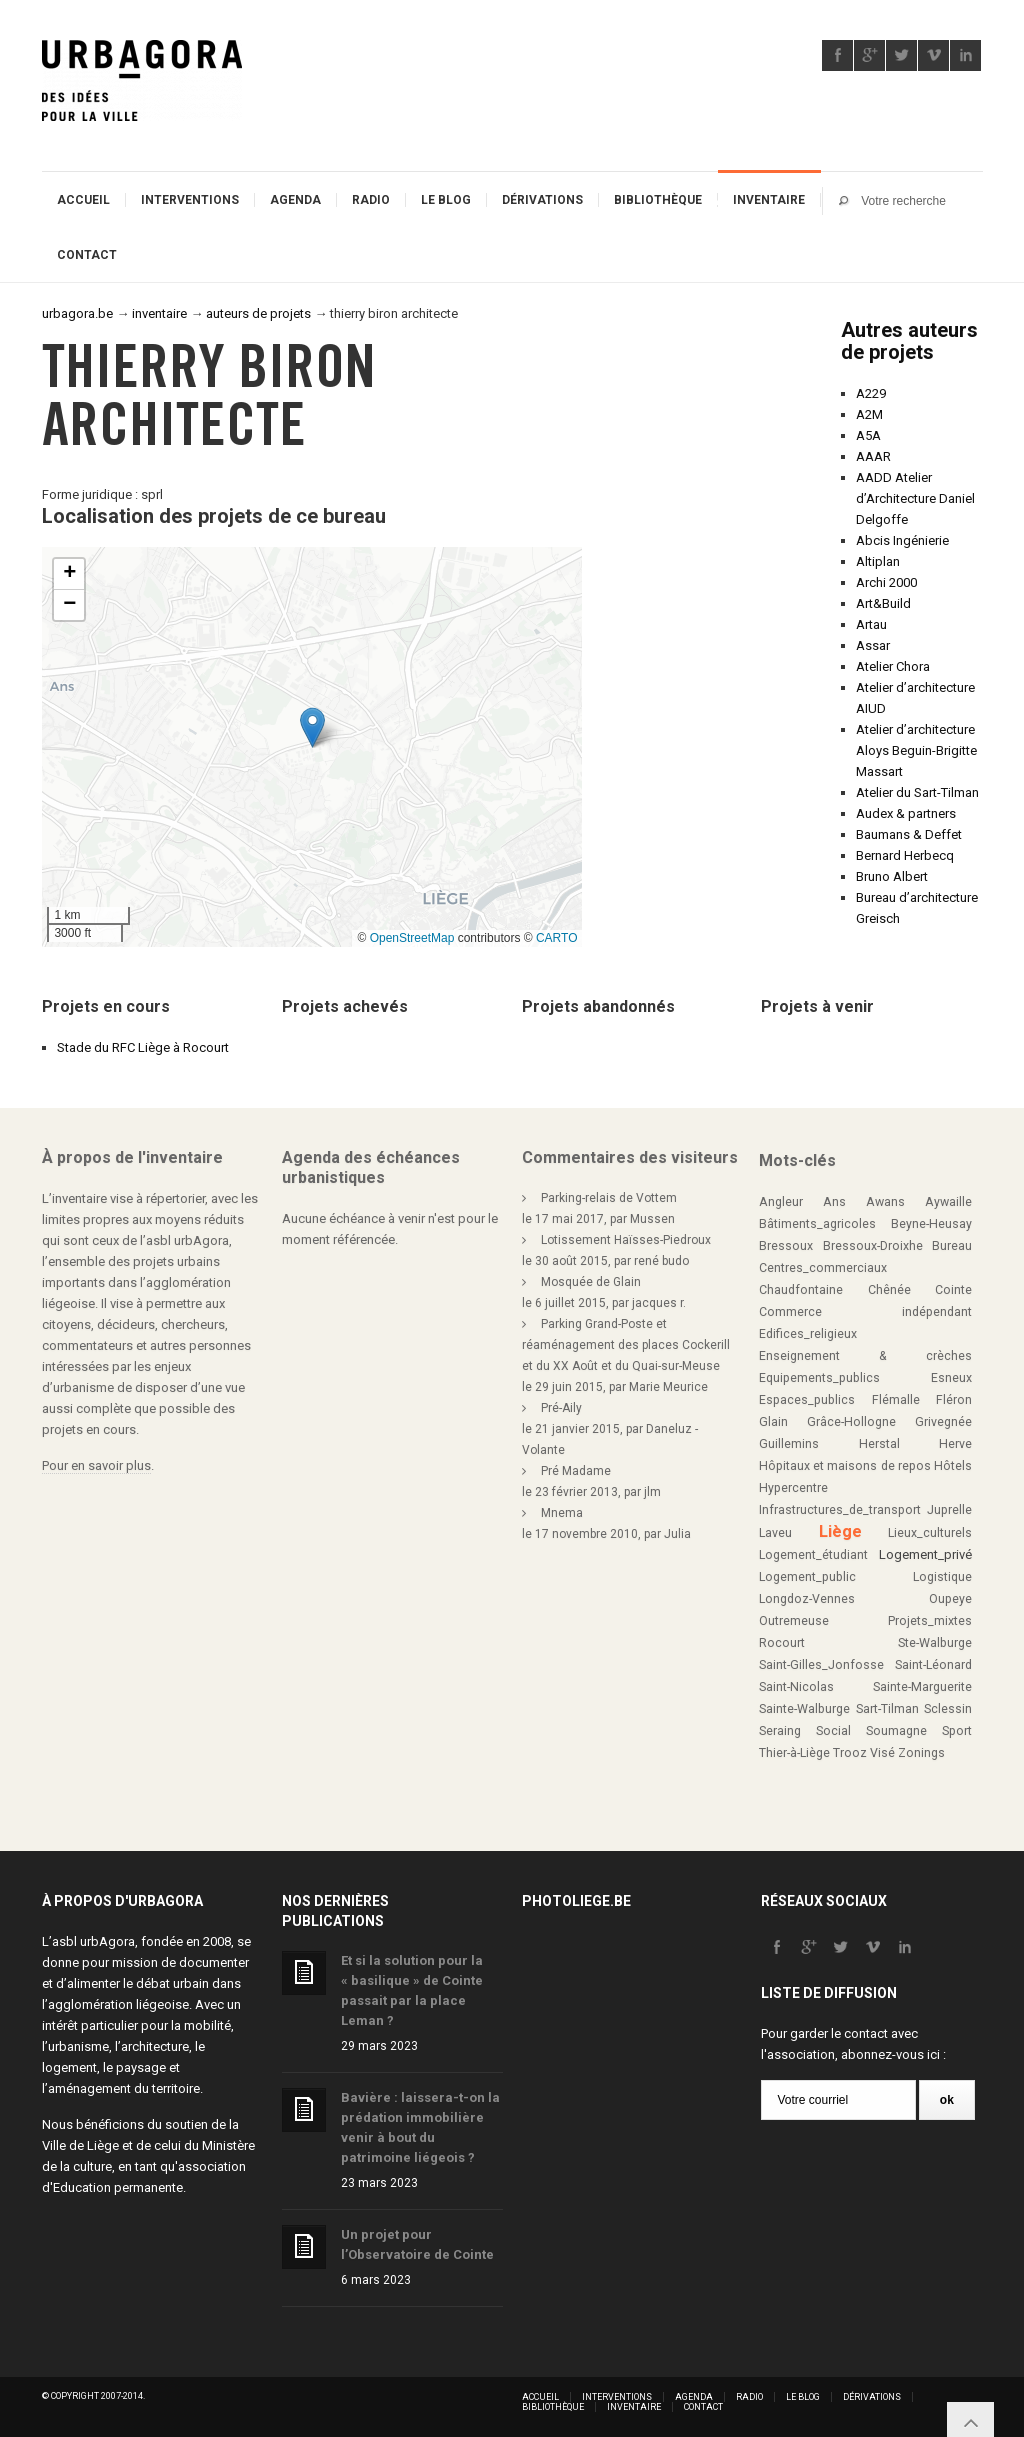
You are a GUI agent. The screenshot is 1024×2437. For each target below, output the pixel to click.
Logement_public (807, 1577)
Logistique (942, 1577)
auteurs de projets (258, 313)
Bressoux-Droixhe (873, 1246)
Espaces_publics (807, 1400)
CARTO (557, 938)
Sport (957, 1731)
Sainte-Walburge (804, 1709)
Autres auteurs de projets (909, 341)
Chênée (889, 1290)
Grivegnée (943, 1422)
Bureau (952, 1246)
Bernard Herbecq (905, 855)
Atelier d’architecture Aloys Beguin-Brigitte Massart (916, 750)
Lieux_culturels (930, 1533)
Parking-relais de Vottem (609, 1198)
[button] (312, 727)
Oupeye (950, 1599)
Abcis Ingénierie (902, 540)
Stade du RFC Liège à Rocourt (143, 1047)
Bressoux (786, 1246)
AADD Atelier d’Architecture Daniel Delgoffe (915, 498)
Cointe (953, 1290)
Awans (885, 1202)
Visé (882, 1753)
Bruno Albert (892, 876)
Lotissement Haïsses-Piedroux (626, 1240)
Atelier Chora (893, 666)
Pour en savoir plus (96, 1465)
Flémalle (896, 1400)
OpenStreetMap (412, 938)
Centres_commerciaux (823, 1268)
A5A (868, 435)
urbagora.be (77, 313)
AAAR (873, 456)
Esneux (951, 1378)
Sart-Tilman (887, 1709)
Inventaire (769, 200)
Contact (87, 255)
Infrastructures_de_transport (840, 1510)
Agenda (295, 200)
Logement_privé (925, 1554)
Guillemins (789, 1444)
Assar (873, 645)
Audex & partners (906, 813)
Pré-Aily (561, 1408)
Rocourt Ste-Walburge (865, 1643)
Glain (773, 1422)
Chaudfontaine (801, 1290)
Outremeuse (794, 1621)
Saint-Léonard (933, 1665)
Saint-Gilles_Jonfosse (821, 1665)
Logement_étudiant (813, 1555)
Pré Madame (576, 1471)
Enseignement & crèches (865, 1356)
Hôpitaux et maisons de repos (845, 1466)
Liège (840, 1531)
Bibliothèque (658, 200)
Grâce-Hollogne (851, 1422)
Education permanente (118, 2187)
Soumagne (896, 1731)
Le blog (446, 200)
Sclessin (948, 1709)
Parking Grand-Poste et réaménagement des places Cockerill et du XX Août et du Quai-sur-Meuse (626, 1345)
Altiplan (878, 561)
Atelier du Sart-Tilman (917, 792)
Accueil (83, 200)
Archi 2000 (886, 582)
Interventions (190, 200)
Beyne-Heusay (931, 1224)
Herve (955, 1444)
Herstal (879, 1444)
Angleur (781, 1202)
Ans (834, 1202)
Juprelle (949, 1510)
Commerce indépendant (865, 1312)
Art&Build (883, 603)
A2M (869, 414)
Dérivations (542, 200)
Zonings (921, 1753)
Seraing (780, 1731)
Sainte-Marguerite (922, 1687)
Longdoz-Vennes (807, 1599)
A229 (871, 393)
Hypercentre (793, 1488)
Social (833, 1731)
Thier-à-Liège (794, 1753)
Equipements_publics (819, 1378)
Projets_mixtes (930, 1621)
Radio (371, 200)
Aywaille (948, 1202)
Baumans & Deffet (909, 834)
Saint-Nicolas (796, 1687)
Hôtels (953, 1466)
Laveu (775, 1533)
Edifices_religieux (808, 1334)
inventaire (159, 313)
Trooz (850, 1753)
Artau (871, 624)
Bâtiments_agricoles (817, 1224)
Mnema (562, 1513)
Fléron (954, 1400)
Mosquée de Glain (591, 1282)
